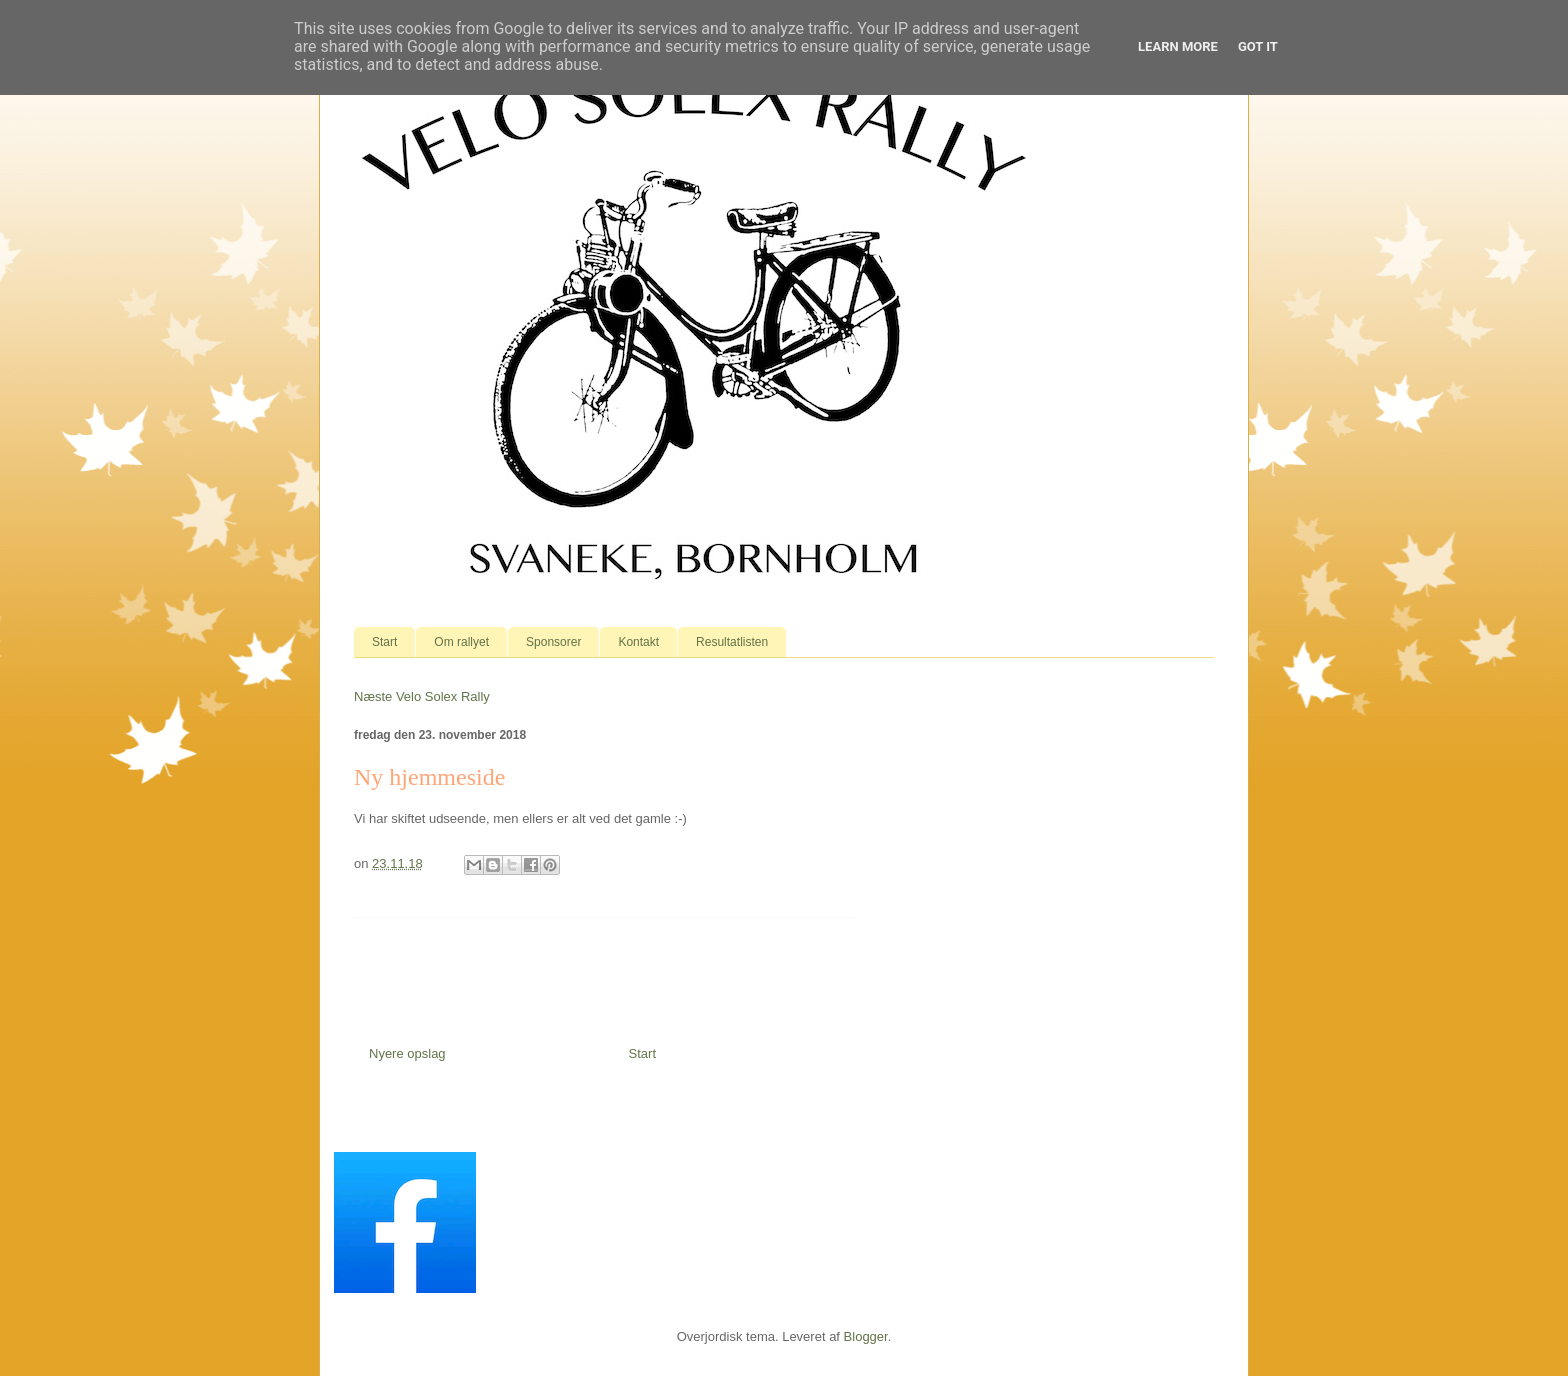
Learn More (1178, 46)
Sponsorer (553, 642)
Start (384, 642)
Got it (1258, 46)
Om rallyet (461, 642)
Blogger (866, 1336)
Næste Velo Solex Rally (422, 696)
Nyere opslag (407, 1053)
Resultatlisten (732, 642)
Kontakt (638, 642)
